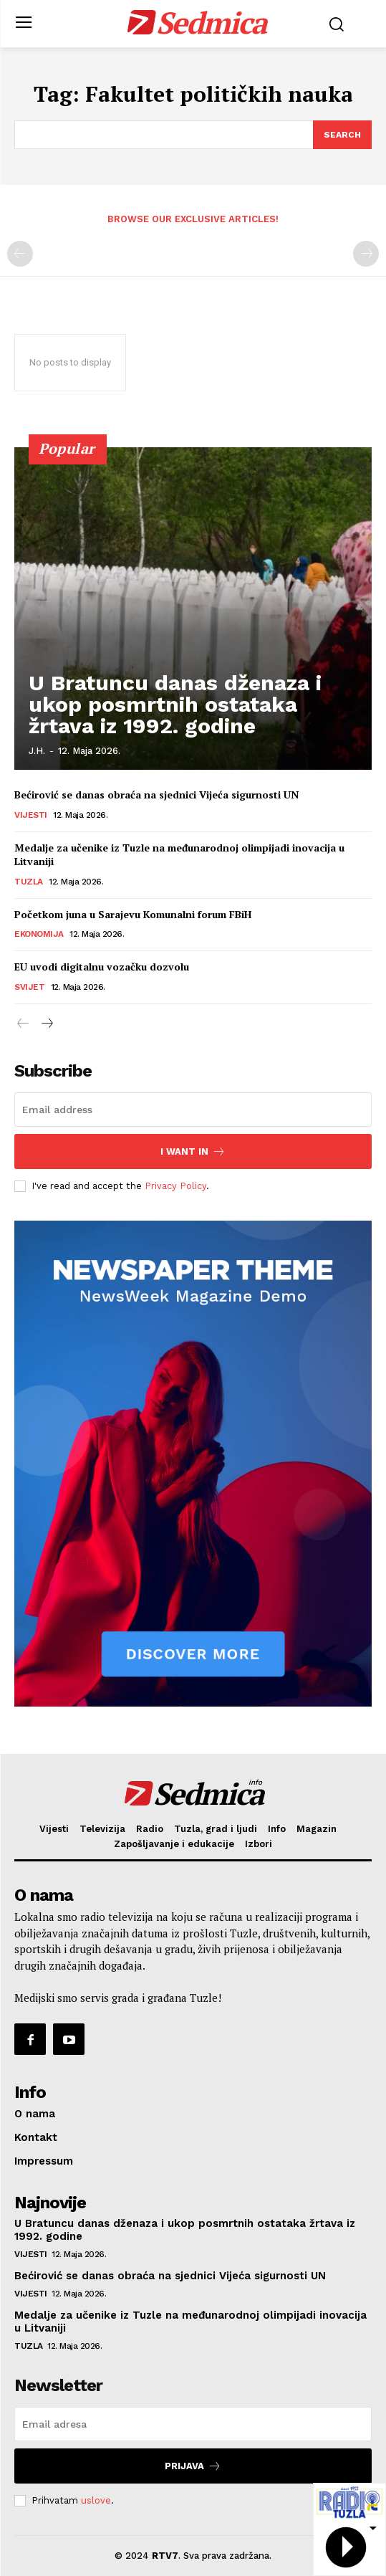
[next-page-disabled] (366, 254)
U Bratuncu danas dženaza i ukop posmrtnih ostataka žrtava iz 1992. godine (175, 704)
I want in (193, 1151)
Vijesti (30, 815)
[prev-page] (20, 254)
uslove (96, 2500)
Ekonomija (39, 934)
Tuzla (28, 882)
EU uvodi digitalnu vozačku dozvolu (101, 966)
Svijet (29, 987)
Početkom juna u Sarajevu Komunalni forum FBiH (132, 914)
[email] (193, 1109)
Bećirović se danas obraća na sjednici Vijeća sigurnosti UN (156, 794)
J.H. (37, 750)
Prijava (193, 2466)
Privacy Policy (175, 1185)
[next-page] (46, 1024)
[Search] (342, 134)
